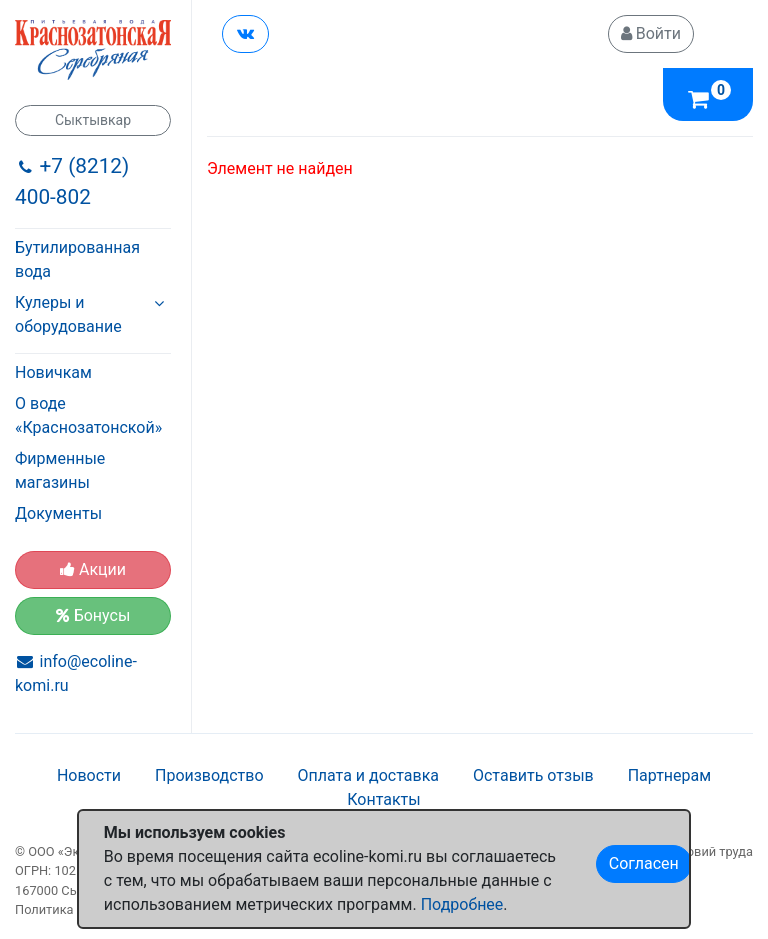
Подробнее (462, 904)
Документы (58, 513)
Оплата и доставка (368, 775)
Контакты (383, 799)
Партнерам (669, 775)
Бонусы (93, 615)
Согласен (644, 863)
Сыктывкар (93, 120)
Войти (651, 33)
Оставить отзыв (533, 775)
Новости (89, 775)
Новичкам (53, 372)
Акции (93, 569)
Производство (209, 775)
